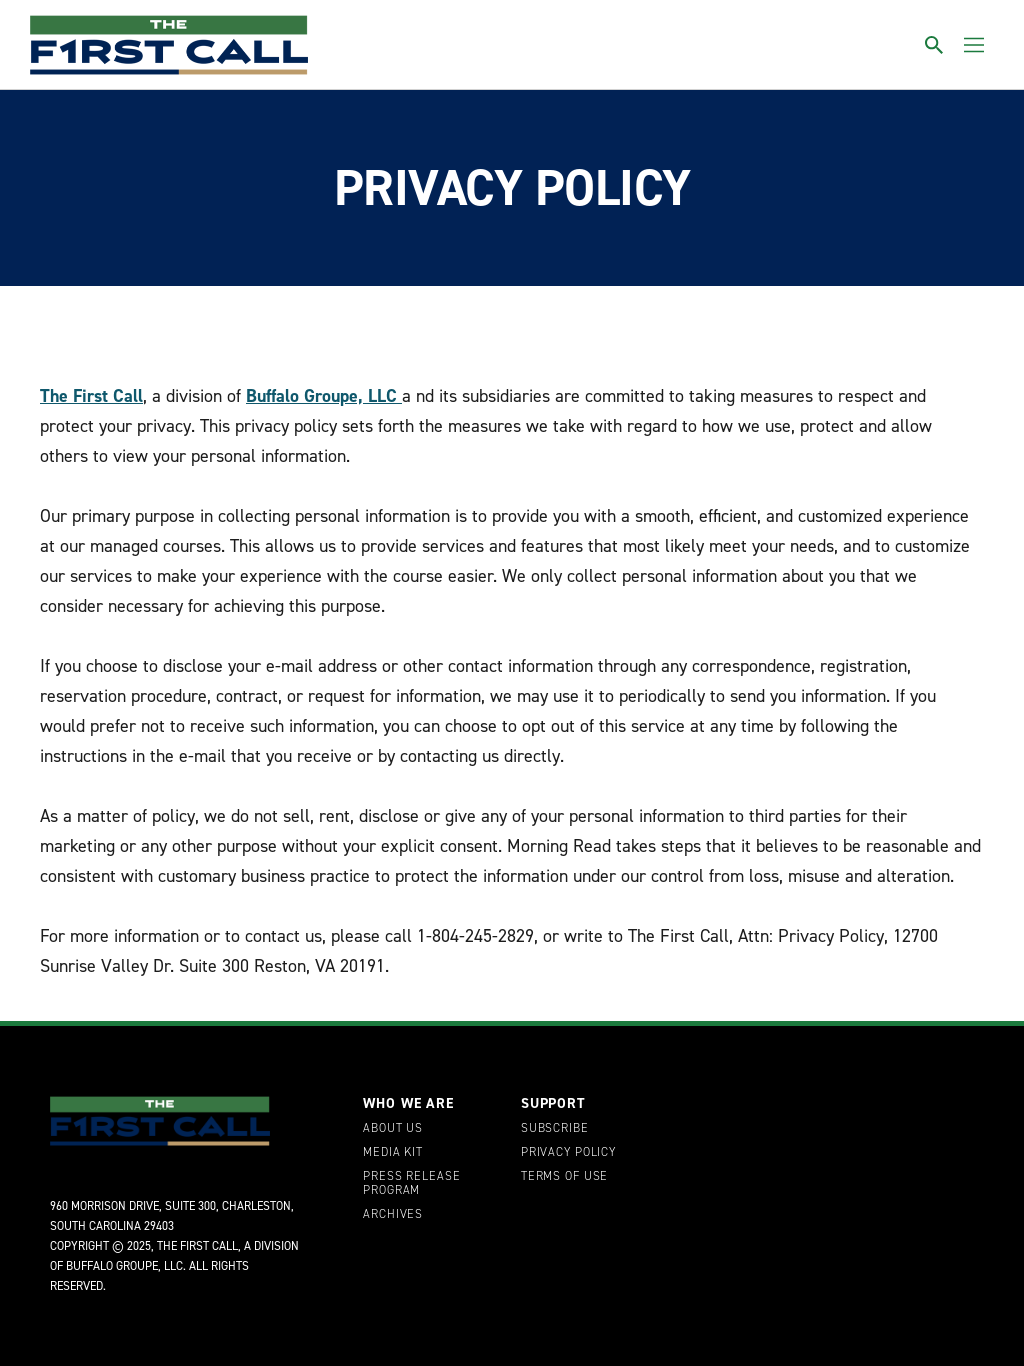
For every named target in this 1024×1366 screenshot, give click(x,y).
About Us (393, 1129)
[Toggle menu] (974, 45)
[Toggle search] (934, 45)
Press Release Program (411, 1184)
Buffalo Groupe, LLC (324, 396)
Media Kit (393, 1153)
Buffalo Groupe (112, 1266)
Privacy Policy (568, 1153)
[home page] (169, 45)
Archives (393, 1215)
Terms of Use (564, 1177)
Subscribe (555, 1129)
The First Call (91, 396)
